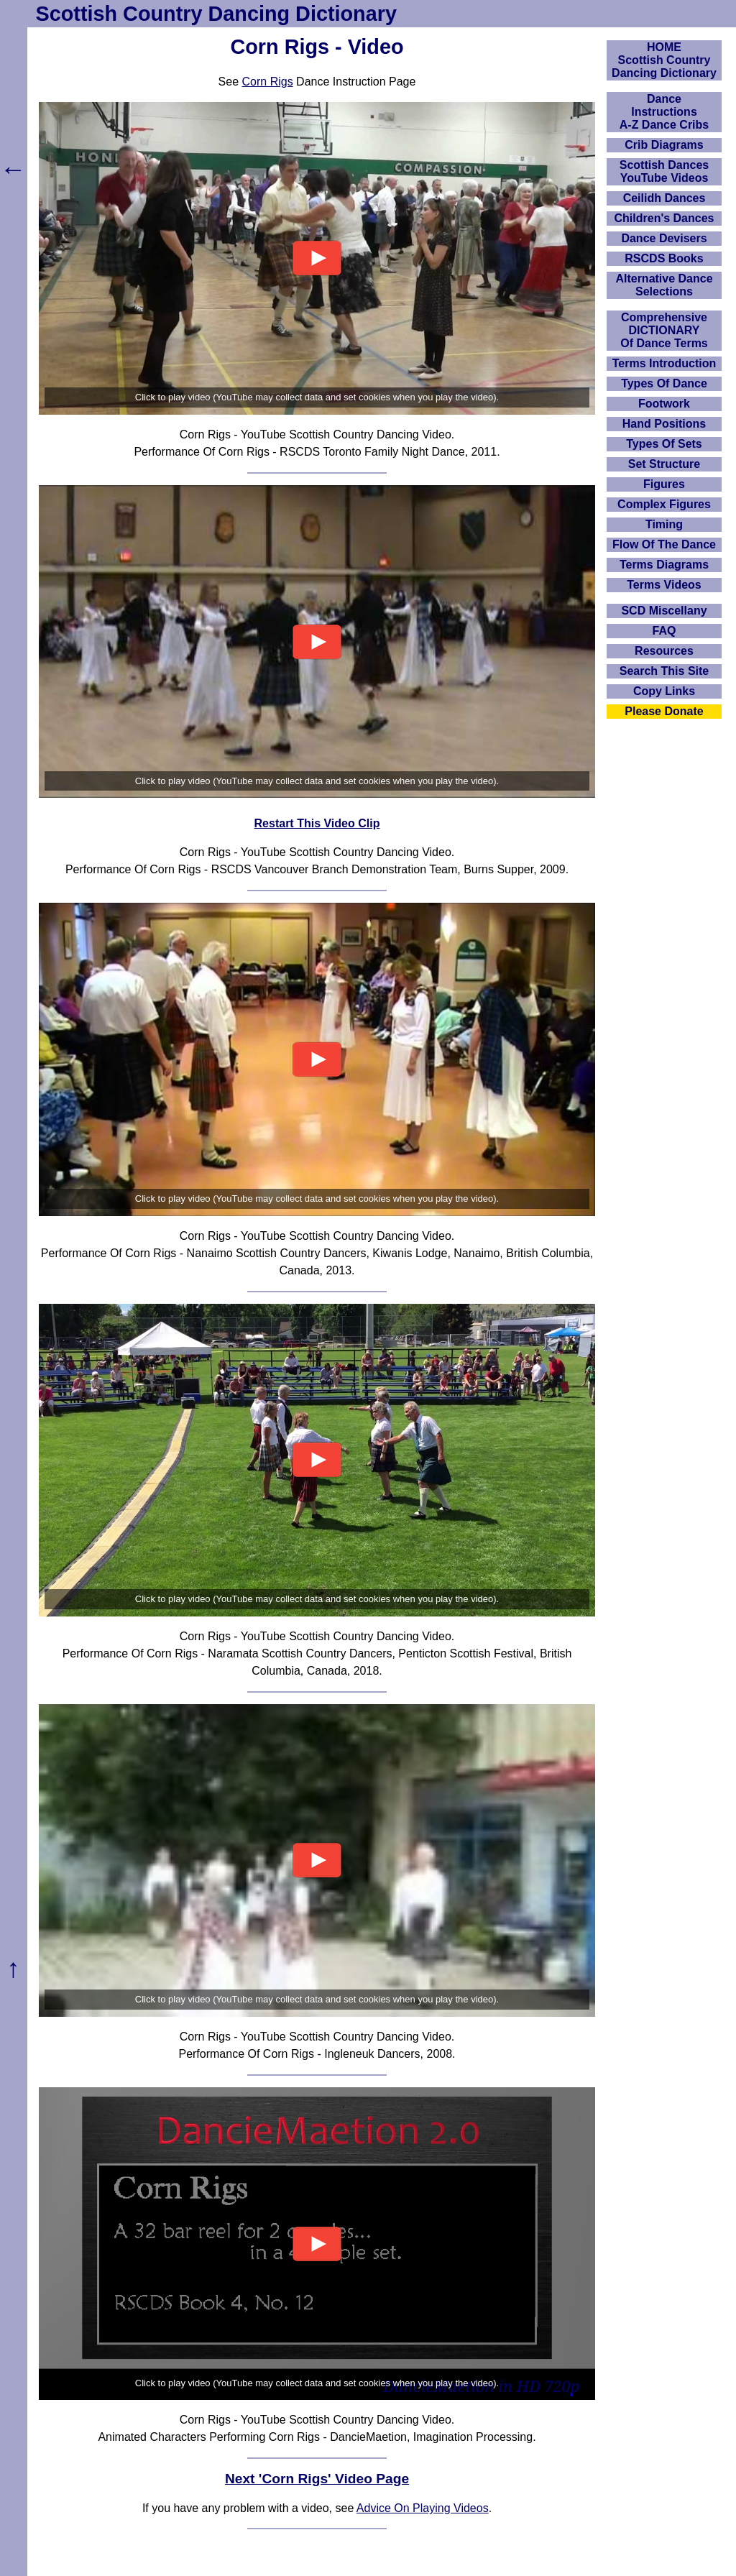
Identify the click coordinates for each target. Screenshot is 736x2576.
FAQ (664, 631)
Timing (664, 524)
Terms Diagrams (664, 564)
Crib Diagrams (664, 145)
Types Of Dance (664, 383)
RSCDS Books (664, 258)
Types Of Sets (664, 444)
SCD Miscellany (664, 610)
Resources (664, 651)
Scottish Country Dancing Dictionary (216, 13)
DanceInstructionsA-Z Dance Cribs (664, 112)
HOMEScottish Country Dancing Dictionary (664, 60)
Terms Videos (664, 585)
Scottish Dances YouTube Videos (664, 171)
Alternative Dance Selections (663, 285)
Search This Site (664, 671)
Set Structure (664, 464)
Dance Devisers (664, 238)
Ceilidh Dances (664, 198)
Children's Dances (664, 218)
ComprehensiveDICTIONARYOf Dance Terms (664, 330)
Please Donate (664, 711)
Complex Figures (664, 504)
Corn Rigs (267, 81)
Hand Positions (664, 424)
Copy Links (664, 691)
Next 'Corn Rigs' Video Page (317, 2478)
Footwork (664, 403)
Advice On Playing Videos (422, 2508)
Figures (664, 484)
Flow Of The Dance (664, 544)
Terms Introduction (664, 363)
